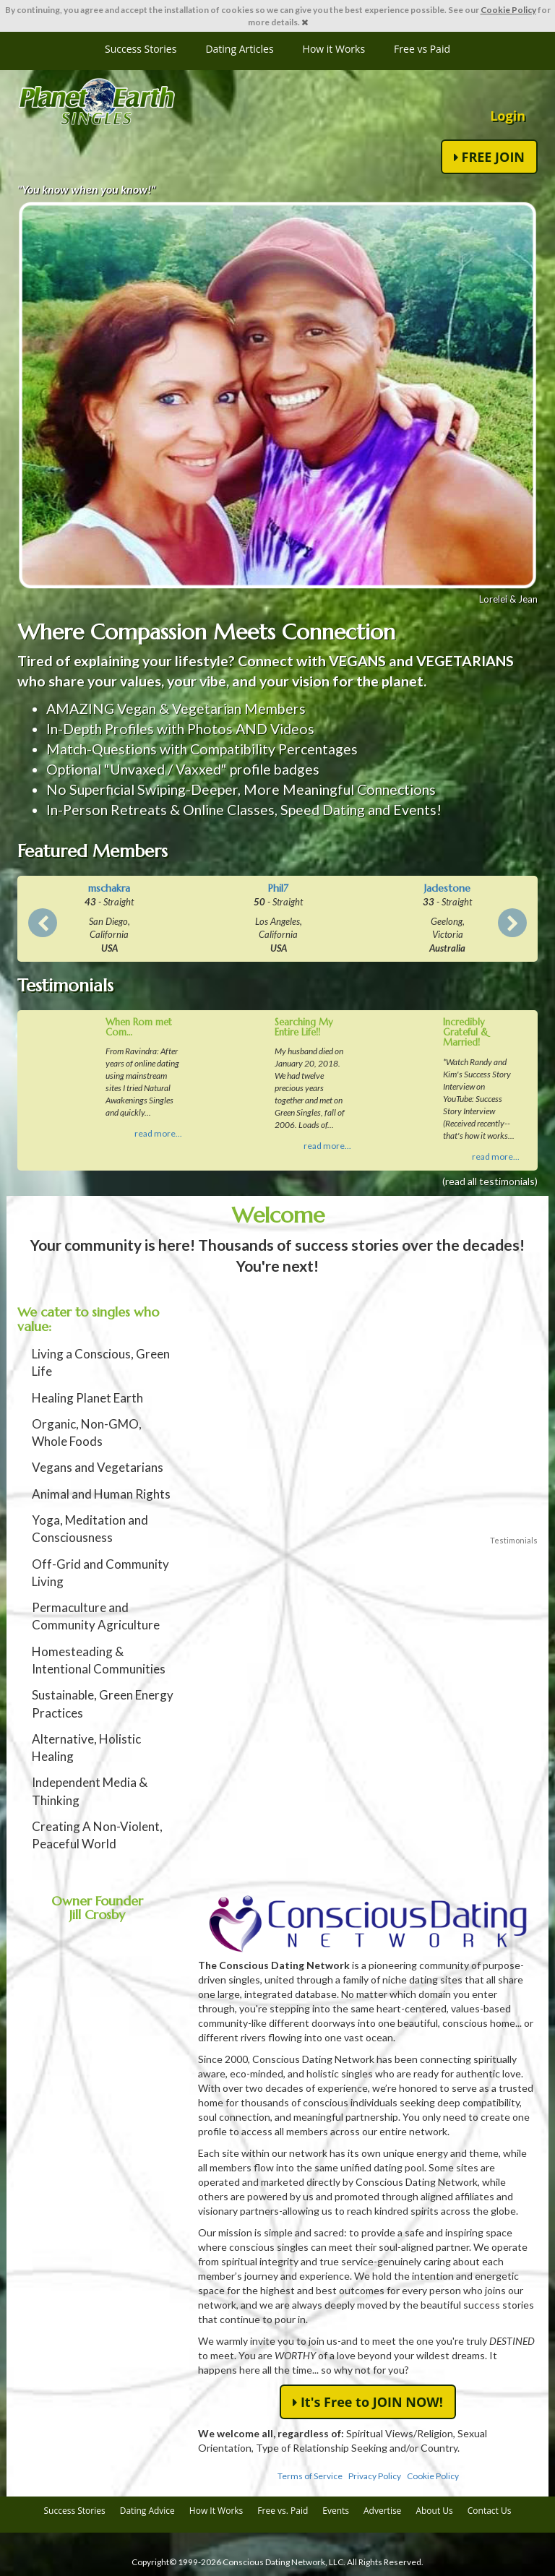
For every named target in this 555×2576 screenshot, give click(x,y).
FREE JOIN (489, 156)
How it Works (334, 49)
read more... (158, 1133)
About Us (434, 2510)
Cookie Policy (508, 9)
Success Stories (140, 49)
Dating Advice (147, 2510)
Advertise (382, 2510)
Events (335, 2510)
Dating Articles (239, 49)
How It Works (216, 2510)
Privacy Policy (374, 2476)
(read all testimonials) (490, 1181)
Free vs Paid (422, 49)
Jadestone (447, 888)
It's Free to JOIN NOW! (368, 2402)
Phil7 (278, 888)
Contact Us (490, 2510)
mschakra (109, 888)
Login (507, 115)
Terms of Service (310, 2476)
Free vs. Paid (282, 2510)
